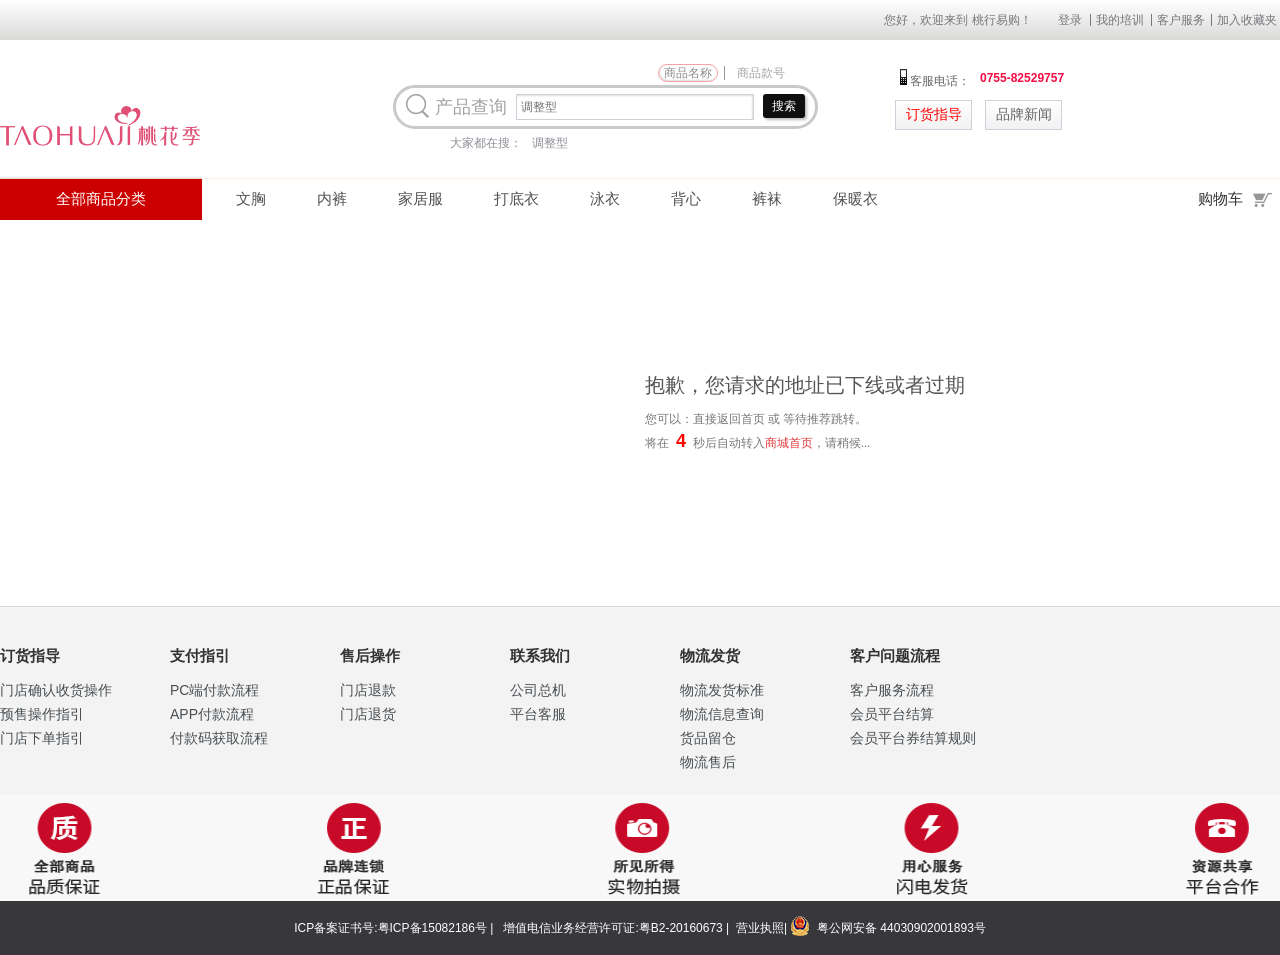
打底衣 (516, 199)
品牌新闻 (1024, 114)
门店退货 (368, 714)
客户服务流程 (892, 690)
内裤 (332, 199)
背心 (686, 199)
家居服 (420, 199)
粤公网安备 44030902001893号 (900, 928)
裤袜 (767, 199)
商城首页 (789, 443)
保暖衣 (855, 199)
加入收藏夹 (1247, 20)
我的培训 (1120, 20)
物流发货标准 (722, 690)
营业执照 (760, 928)
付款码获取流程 (219, 738)
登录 (1070, 20)
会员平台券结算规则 (913, 738)
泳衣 (605, 199)
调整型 (550, 143)
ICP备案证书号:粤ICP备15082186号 (390, 928)
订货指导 (934, 114)
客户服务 (1181, 20)
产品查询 (471, 107)
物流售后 (708, 762)
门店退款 (368, 690)
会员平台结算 (892, 714)
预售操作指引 (42, 714)
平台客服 (538, 714)
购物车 (1239, 197)
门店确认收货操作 (56, 690)
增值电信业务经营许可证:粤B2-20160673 (612, 928)
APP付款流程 (212, 714)
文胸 (251, 199)
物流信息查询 (722, 714)
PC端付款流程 (214, 690)
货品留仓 (708, 738)
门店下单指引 (42, 738)
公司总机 (538, 690)
